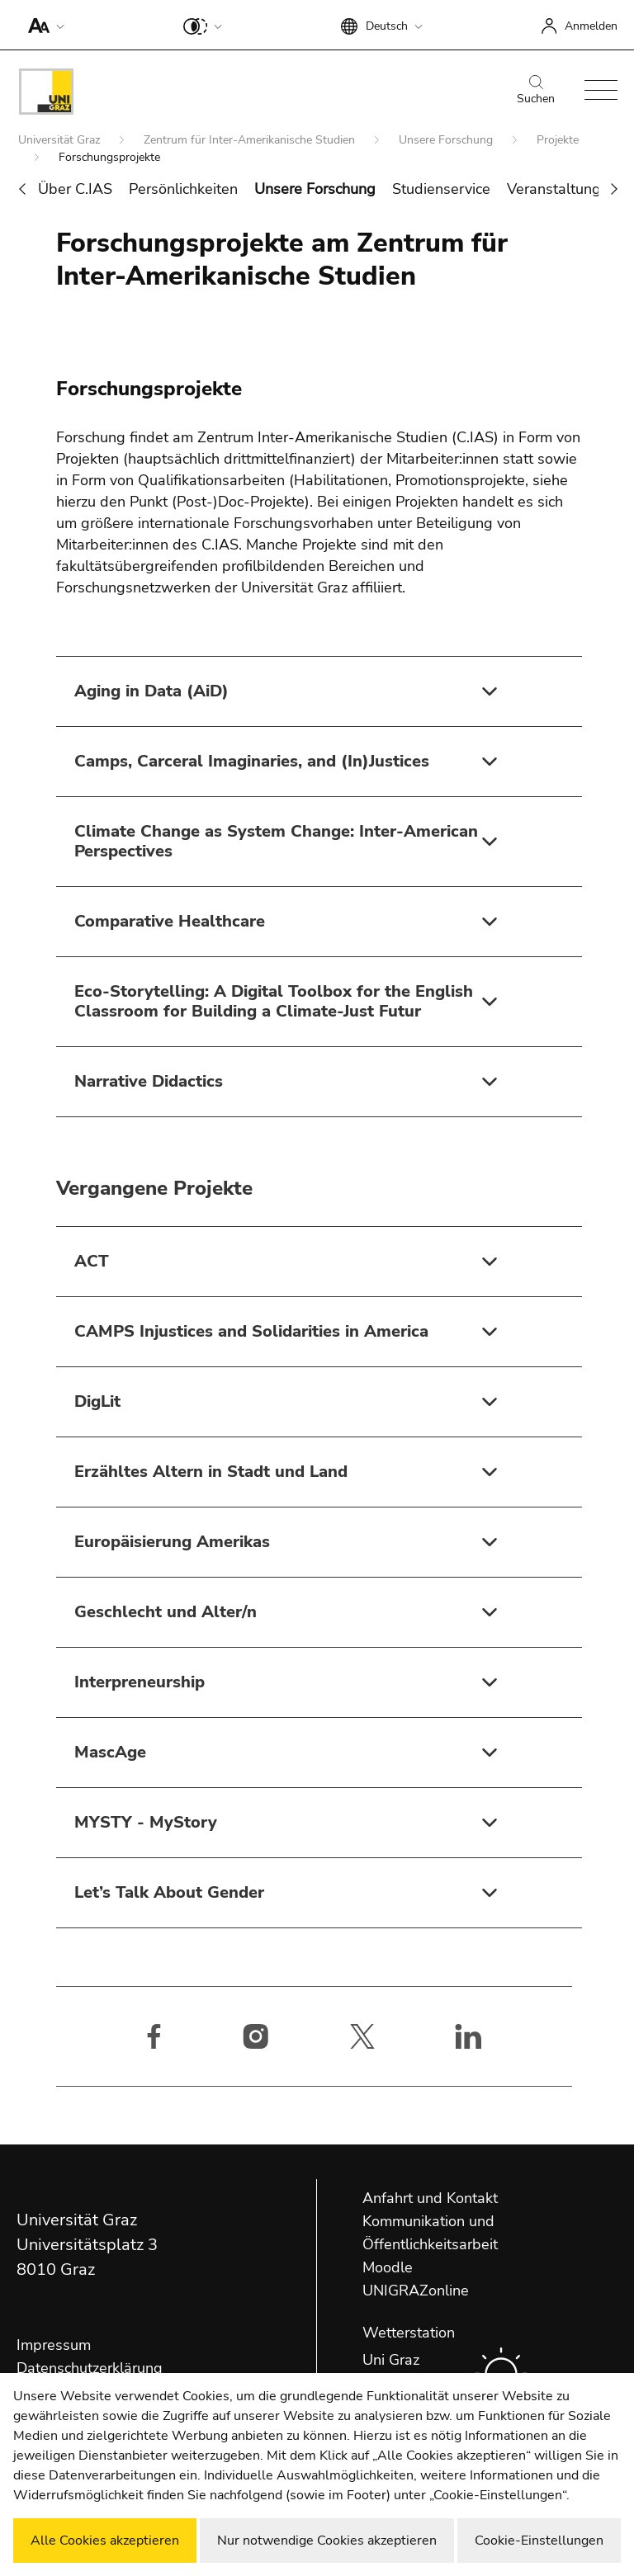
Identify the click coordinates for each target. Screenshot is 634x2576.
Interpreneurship (139, 1682)
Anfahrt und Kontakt (430, 2198)
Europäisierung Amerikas (172, 1542)
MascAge (110, 1752)
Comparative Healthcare (169, 921)
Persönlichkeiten (183, 189)
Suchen (536, 90)
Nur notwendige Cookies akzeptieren (327, 2540)
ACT (91, 1261)
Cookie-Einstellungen (539, 2540)
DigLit (97, 1401)
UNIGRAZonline (415, 2290)
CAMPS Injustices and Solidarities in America (251, 1331)
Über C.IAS (75, 189)
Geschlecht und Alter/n (165, 1612)
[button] (42, 25)
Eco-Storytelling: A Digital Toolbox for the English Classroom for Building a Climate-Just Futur (273, 1001)
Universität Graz (60, 140)
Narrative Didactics (148, 1081)
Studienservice (441, 189)
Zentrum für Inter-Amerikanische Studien (251, 140)
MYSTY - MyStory (145, 1822)
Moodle (387, 2267)
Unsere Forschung (447, 140)
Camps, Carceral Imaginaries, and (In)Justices (251, 761)
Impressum (54, 2345)
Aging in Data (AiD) (151, 691)
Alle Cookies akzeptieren (105, 2540)
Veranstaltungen (562, 189)
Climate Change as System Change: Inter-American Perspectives (276, 841)
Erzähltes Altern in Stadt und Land (211, 1471)
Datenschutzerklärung (90, 2368)
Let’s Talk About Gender (169, 1892)
